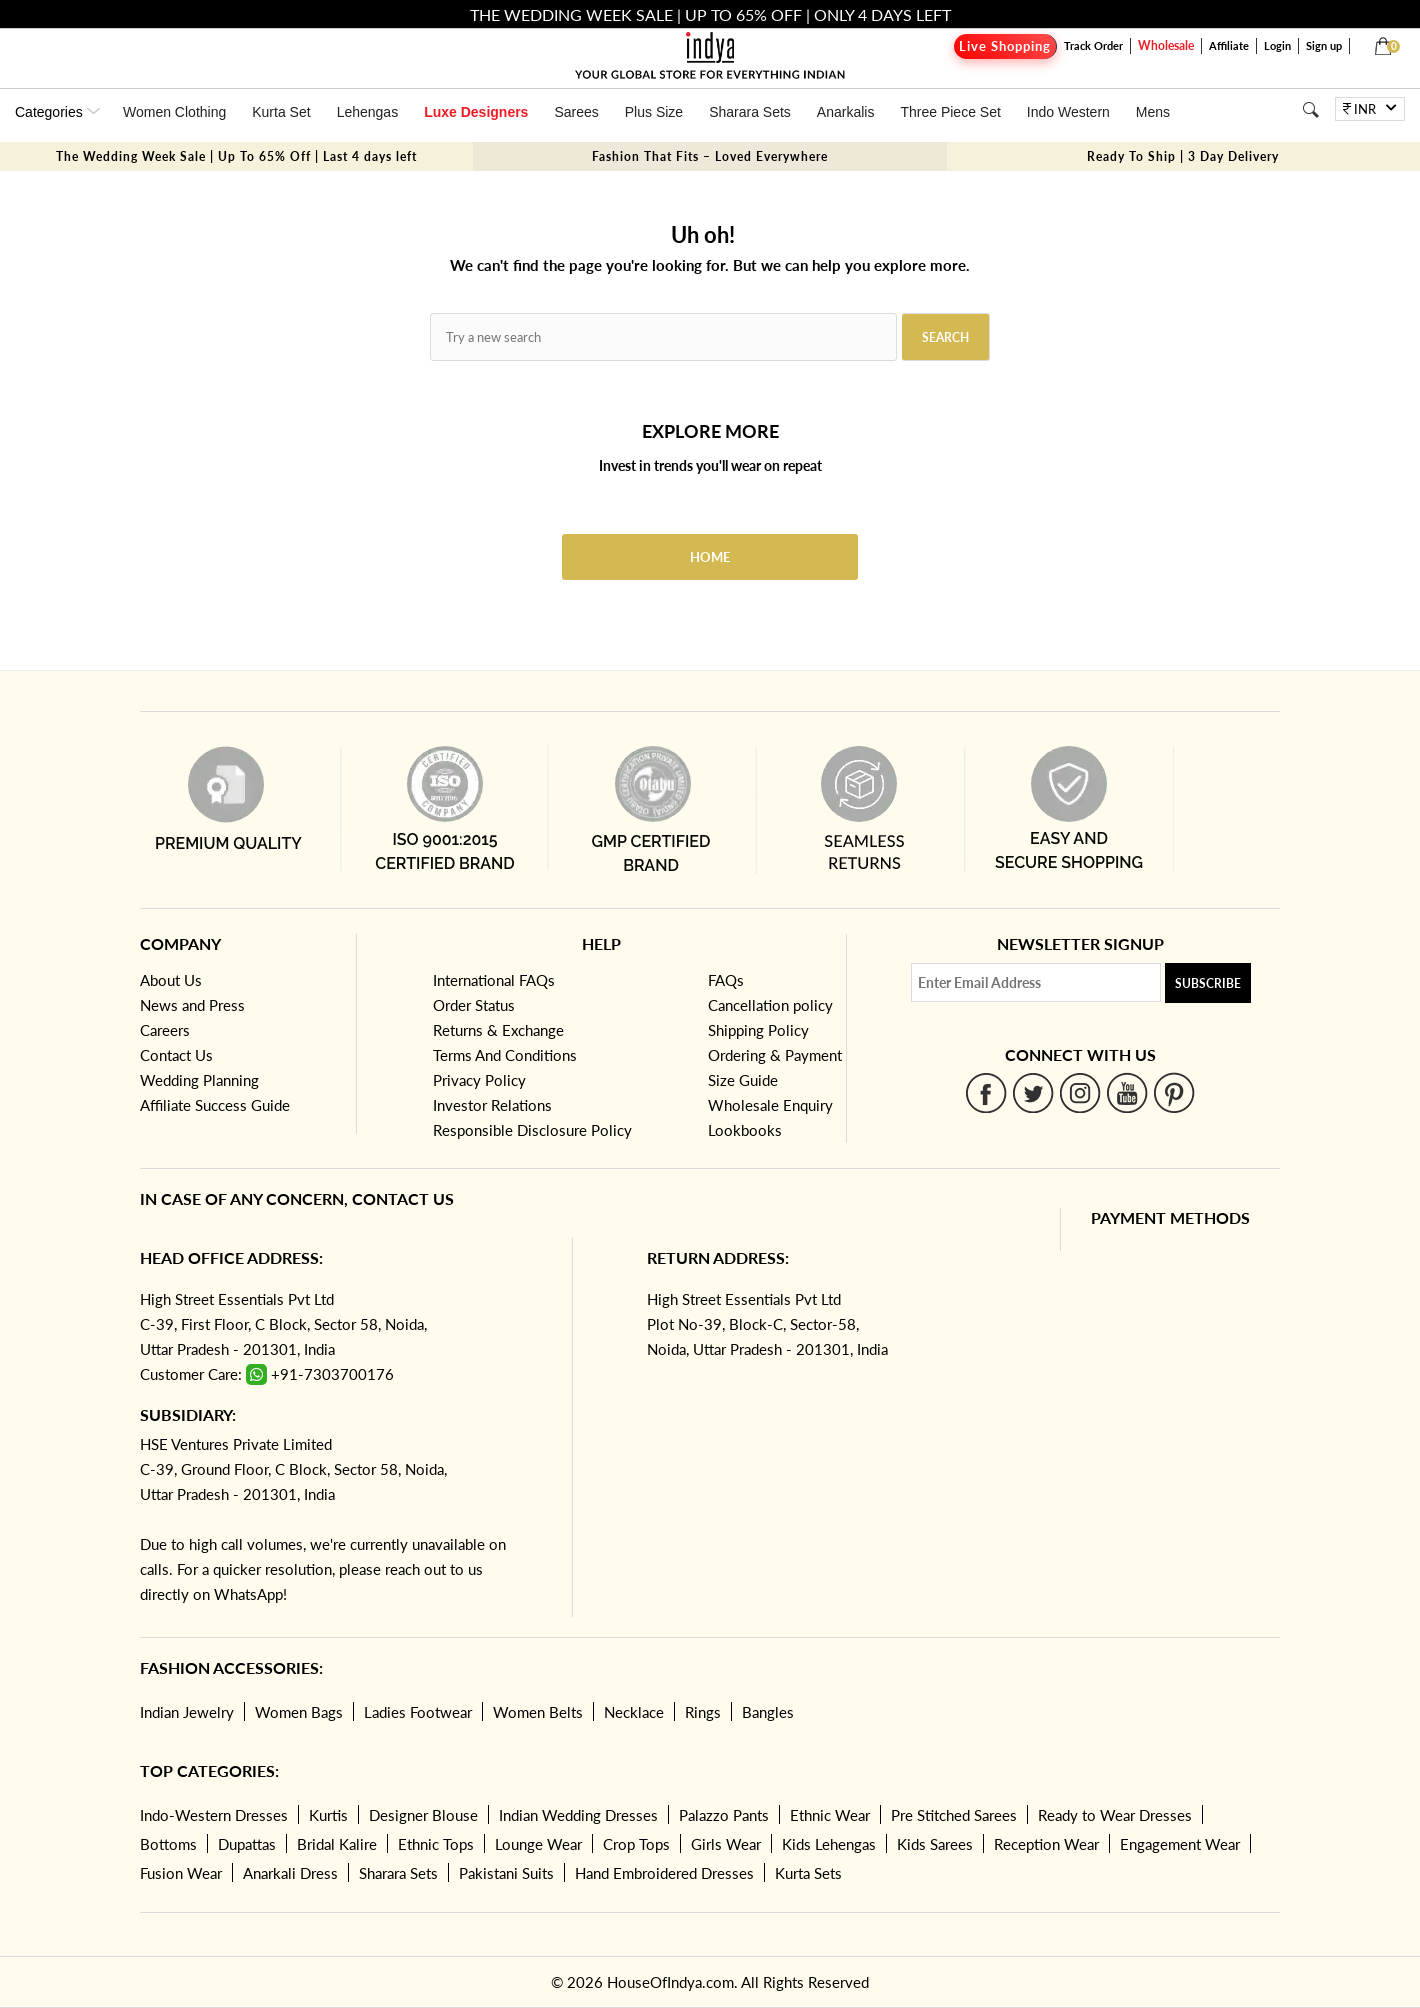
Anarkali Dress (290, 1873)
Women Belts (538, 1712)
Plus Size (654, 112)
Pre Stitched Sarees (954, 1815)
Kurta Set (281, 112)
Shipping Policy (758, 1030)
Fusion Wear (181, 1873)
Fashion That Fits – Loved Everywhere (710, 156)
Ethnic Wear (830, 1815)
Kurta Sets (808, 1873)
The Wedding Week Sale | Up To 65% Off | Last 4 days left (236, 156)
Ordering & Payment (775, 1055)
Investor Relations (492, 1105)
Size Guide (743, 1080)
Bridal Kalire (337, 1844)
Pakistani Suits (506, 1873)
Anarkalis (846, 112)
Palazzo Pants (724, 1815)
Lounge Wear (538, 1844)
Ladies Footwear (418, 1712)
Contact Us (176, 1055)
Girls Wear (726, 1844)
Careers (165, 1030)
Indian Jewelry (187, 1712)
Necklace (634, 1712)
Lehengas (368, 112)
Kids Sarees (935, 1844)
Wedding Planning (199, 1080)
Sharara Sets (750, 112)
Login (1277, 45)
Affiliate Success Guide (215, 1105)
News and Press (192, 1005)
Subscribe (1208, 983)
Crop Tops (636, 1844)
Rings (703, 1712)
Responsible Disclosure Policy (532, 1130)
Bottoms (168, 1844)
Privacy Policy (479, 1080)
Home (710, 557)
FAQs (726, 980)
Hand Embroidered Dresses (664, 1873)
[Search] (1310, 109)
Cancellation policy (770, 1005)
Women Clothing (174, 112)
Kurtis (328, 1815)
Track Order (1093, 45)
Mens (1153, 112)
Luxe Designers (476, 112)
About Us (171, 980)
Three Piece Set (950, 112)
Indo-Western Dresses (214, 1815)
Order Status (474, 1005)
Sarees (576, 112)
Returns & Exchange (498, 1030)
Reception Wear (1046, 1844)
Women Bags (299, 1712)
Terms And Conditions (505, 1055)
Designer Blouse (423, 1815)
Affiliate (1229, 45)
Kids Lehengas (829, 1844)
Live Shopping (1005, 46)
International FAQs (494, 980)
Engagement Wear (1180, 1844)
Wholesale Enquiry (770, 1105)
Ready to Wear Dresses (1115, 1815)
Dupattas (247, 1844)
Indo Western (1068, 112)
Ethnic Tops (436, 1844)
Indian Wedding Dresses (578, 1815)
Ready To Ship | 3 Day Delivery (1183, 156)
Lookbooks (745, 1130)
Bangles (768, 1712)
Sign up (1324, 45)
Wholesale (1166, 45)
